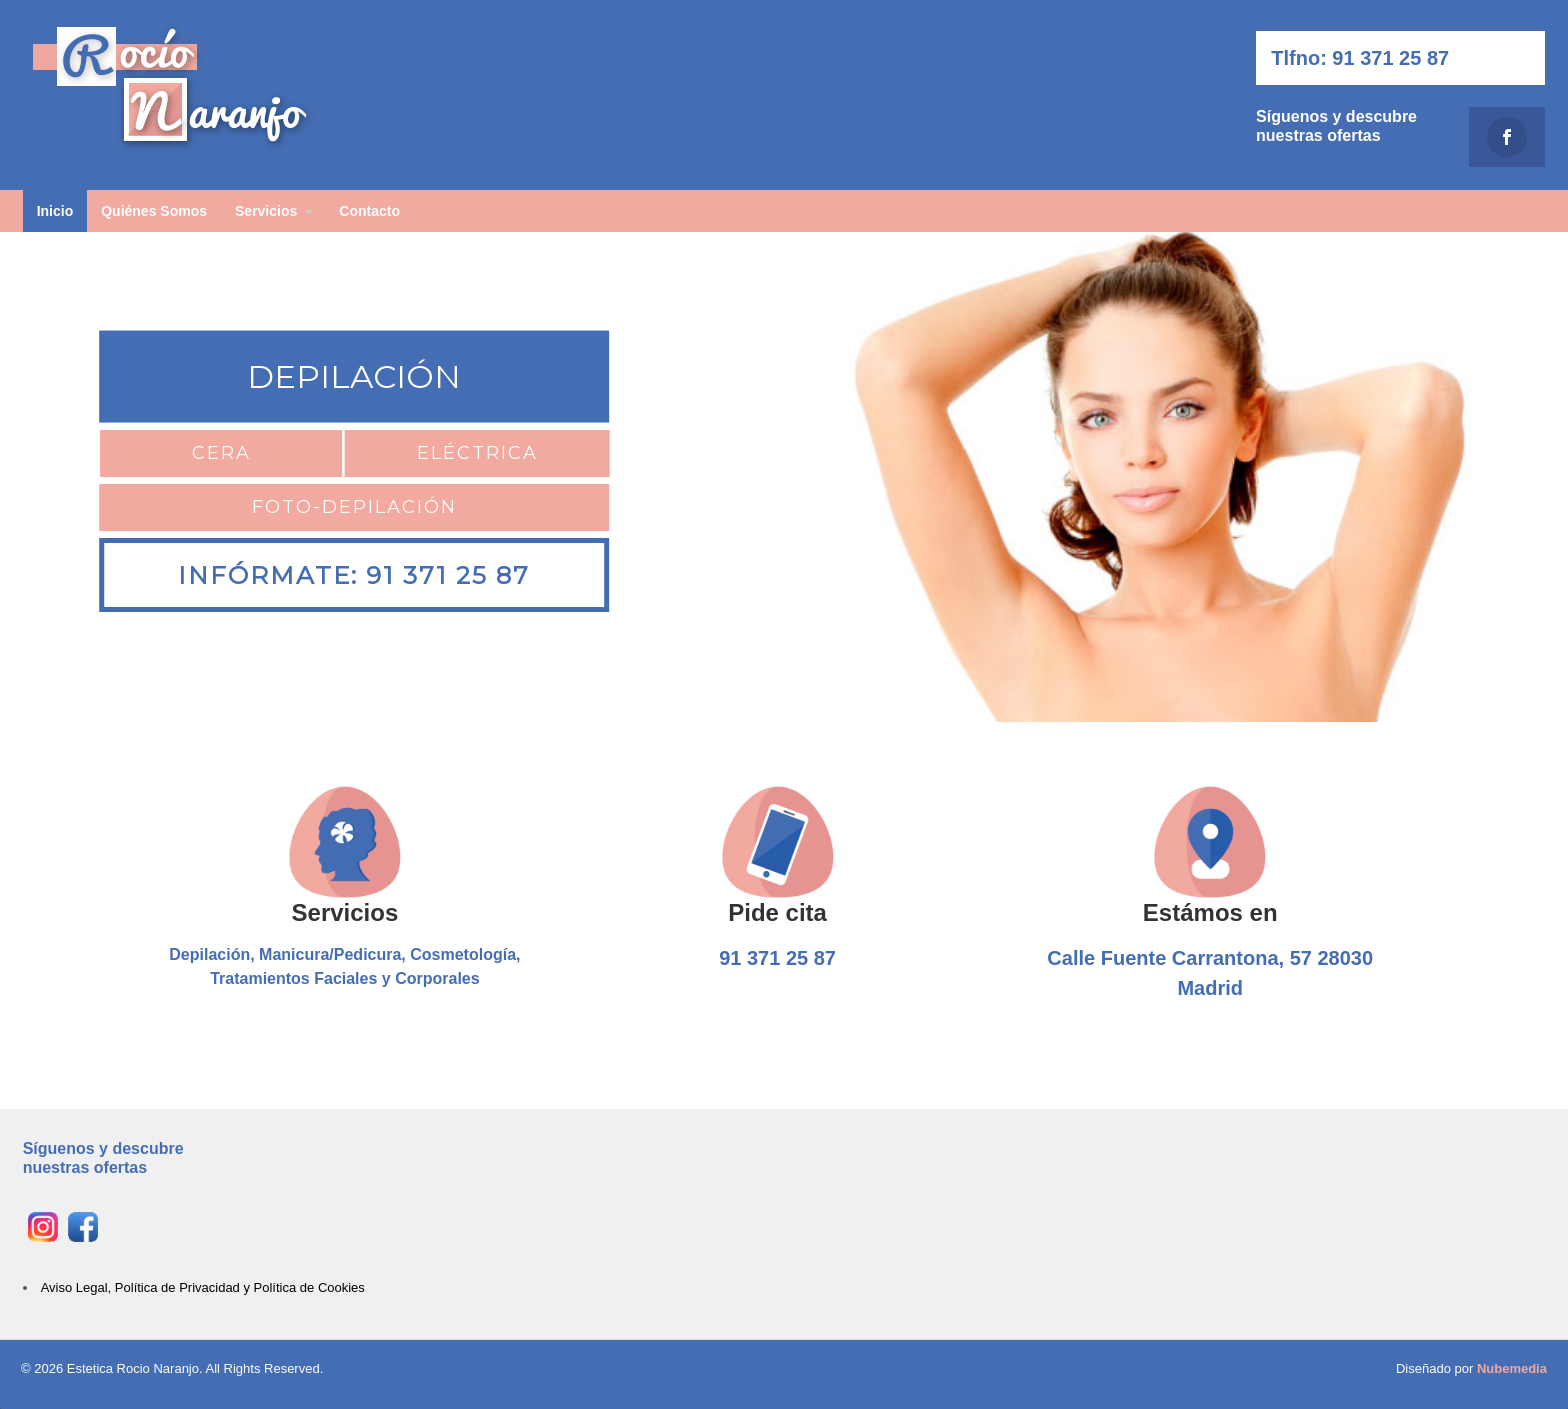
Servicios (266, 211)
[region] (784, 477)
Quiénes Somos (154, 211)
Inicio (55, 211)
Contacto (369, 211)
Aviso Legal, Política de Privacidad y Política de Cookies (203, 1287)
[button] (31, 477)
